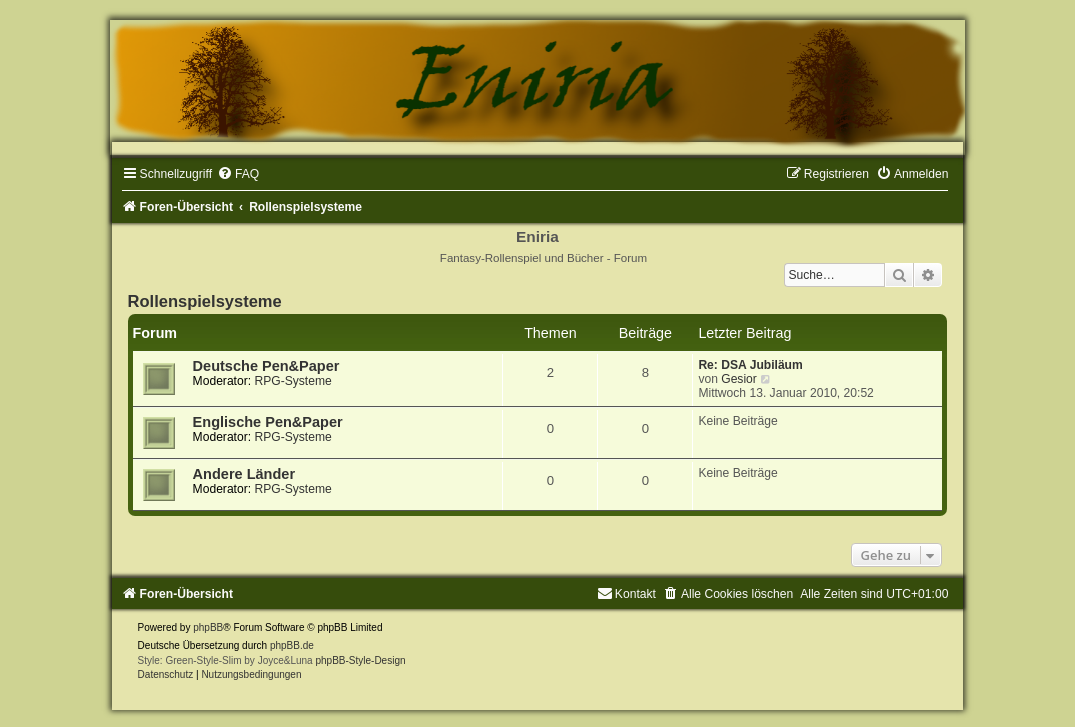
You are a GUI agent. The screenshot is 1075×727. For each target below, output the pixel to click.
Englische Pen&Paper (268, 422)
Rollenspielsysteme (205, 301)
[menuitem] (238, 174)
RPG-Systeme (292, 381)
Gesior (739, 379)
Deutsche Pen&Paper (266, 366)
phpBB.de (292, 645)
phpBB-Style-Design (360, 660)
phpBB (208, 627)
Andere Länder (244, 474)
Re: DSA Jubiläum (750, 365)
